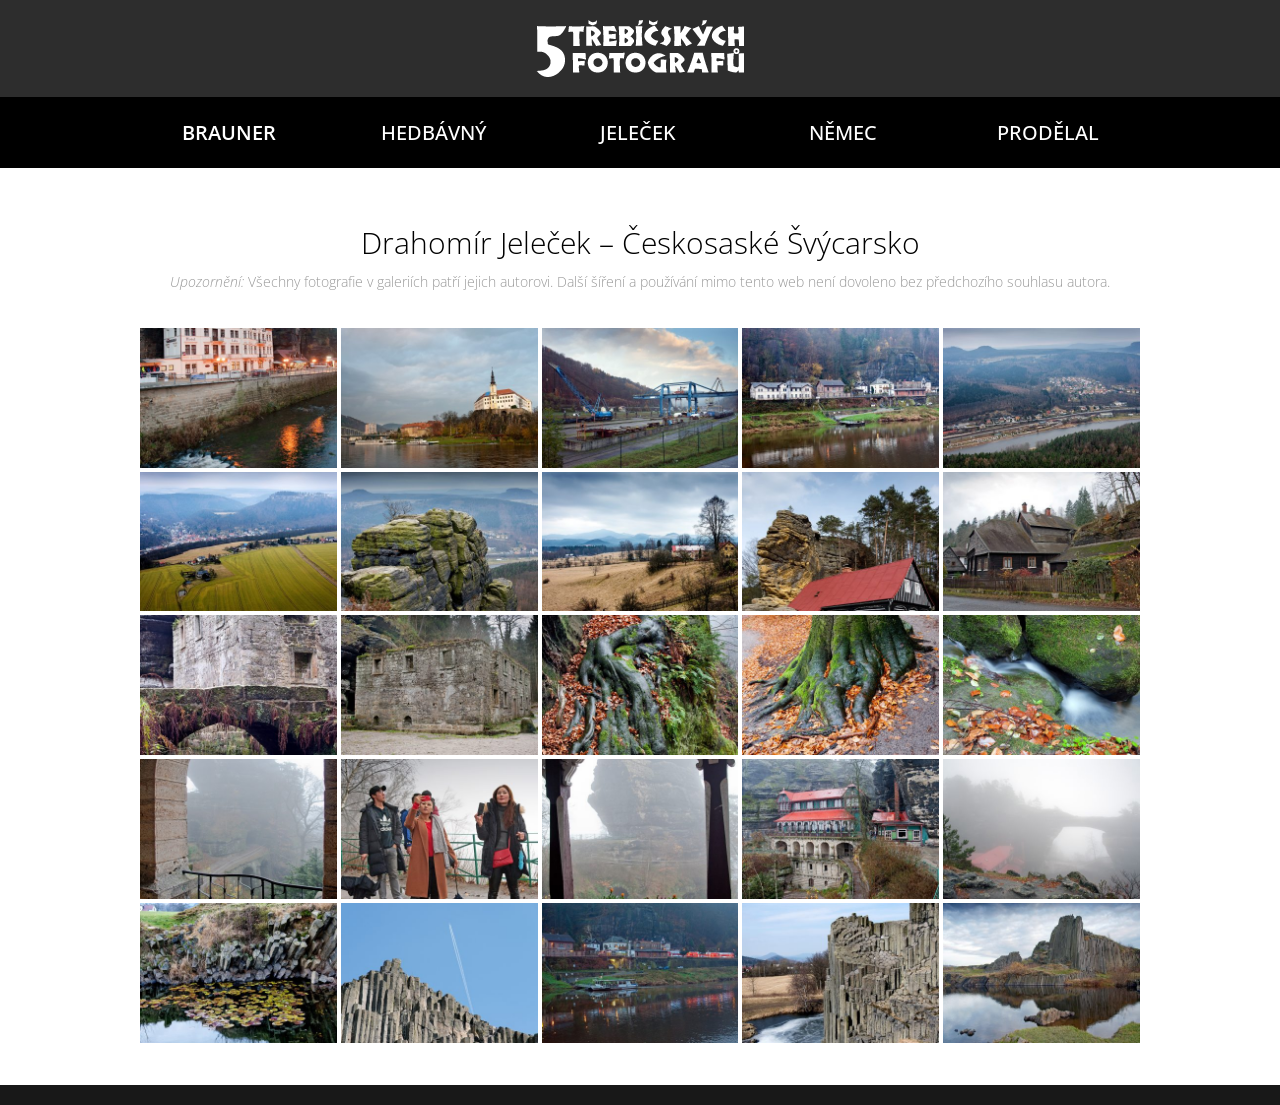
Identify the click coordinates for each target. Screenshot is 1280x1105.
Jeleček (638, 132)
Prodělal (1048, 132)
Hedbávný (434, 132)
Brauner (229, 132)
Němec (843, 132)
